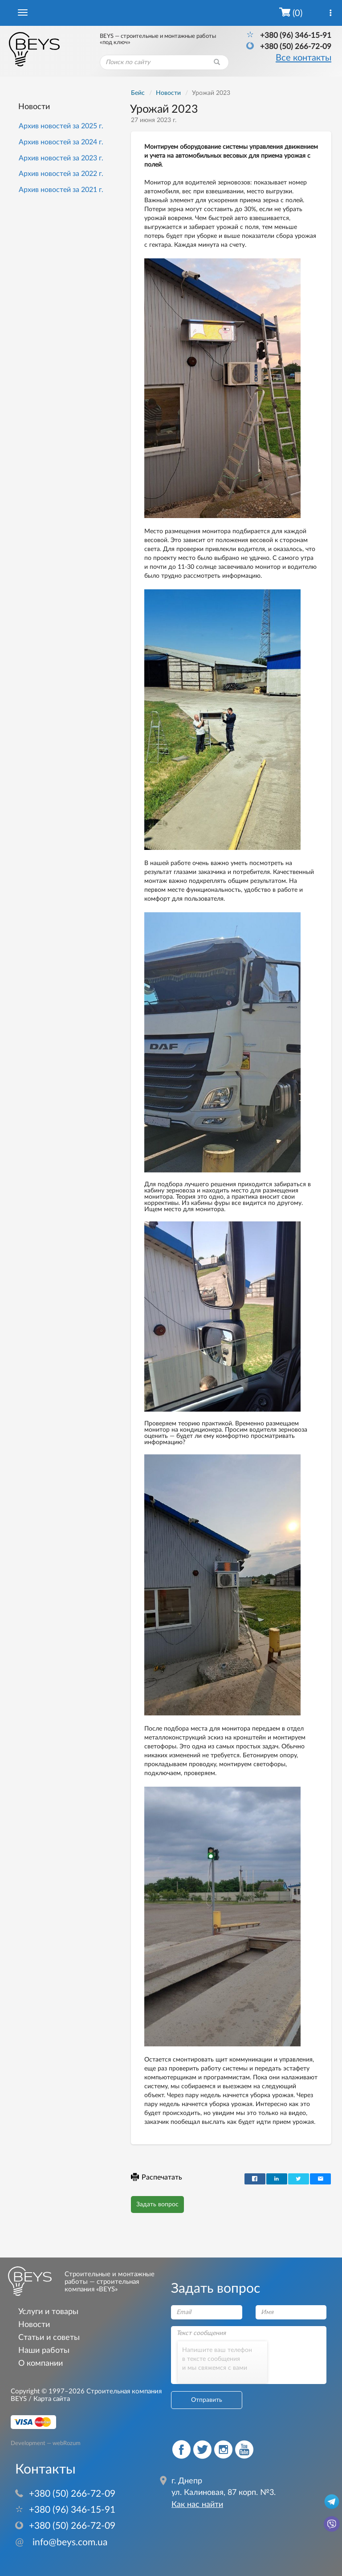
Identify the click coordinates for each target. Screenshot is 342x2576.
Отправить (206, 2400)
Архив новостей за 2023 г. (61, 158)
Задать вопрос (157, 2204)
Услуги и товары (48, 2311)
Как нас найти (197, 2505)
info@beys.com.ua (61, 2542)
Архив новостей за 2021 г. (61, 189)
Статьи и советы (49, 2337)
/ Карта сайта (48, 2399)
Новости (34, 107)
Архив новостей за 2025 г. (61, 126)
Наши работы (43, 2350)
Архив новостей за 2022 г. (61, 173)
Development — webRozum (46, 2442)
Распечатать (156, 2177)
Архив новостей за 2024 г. (61, 142)
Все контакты (303, 57)
